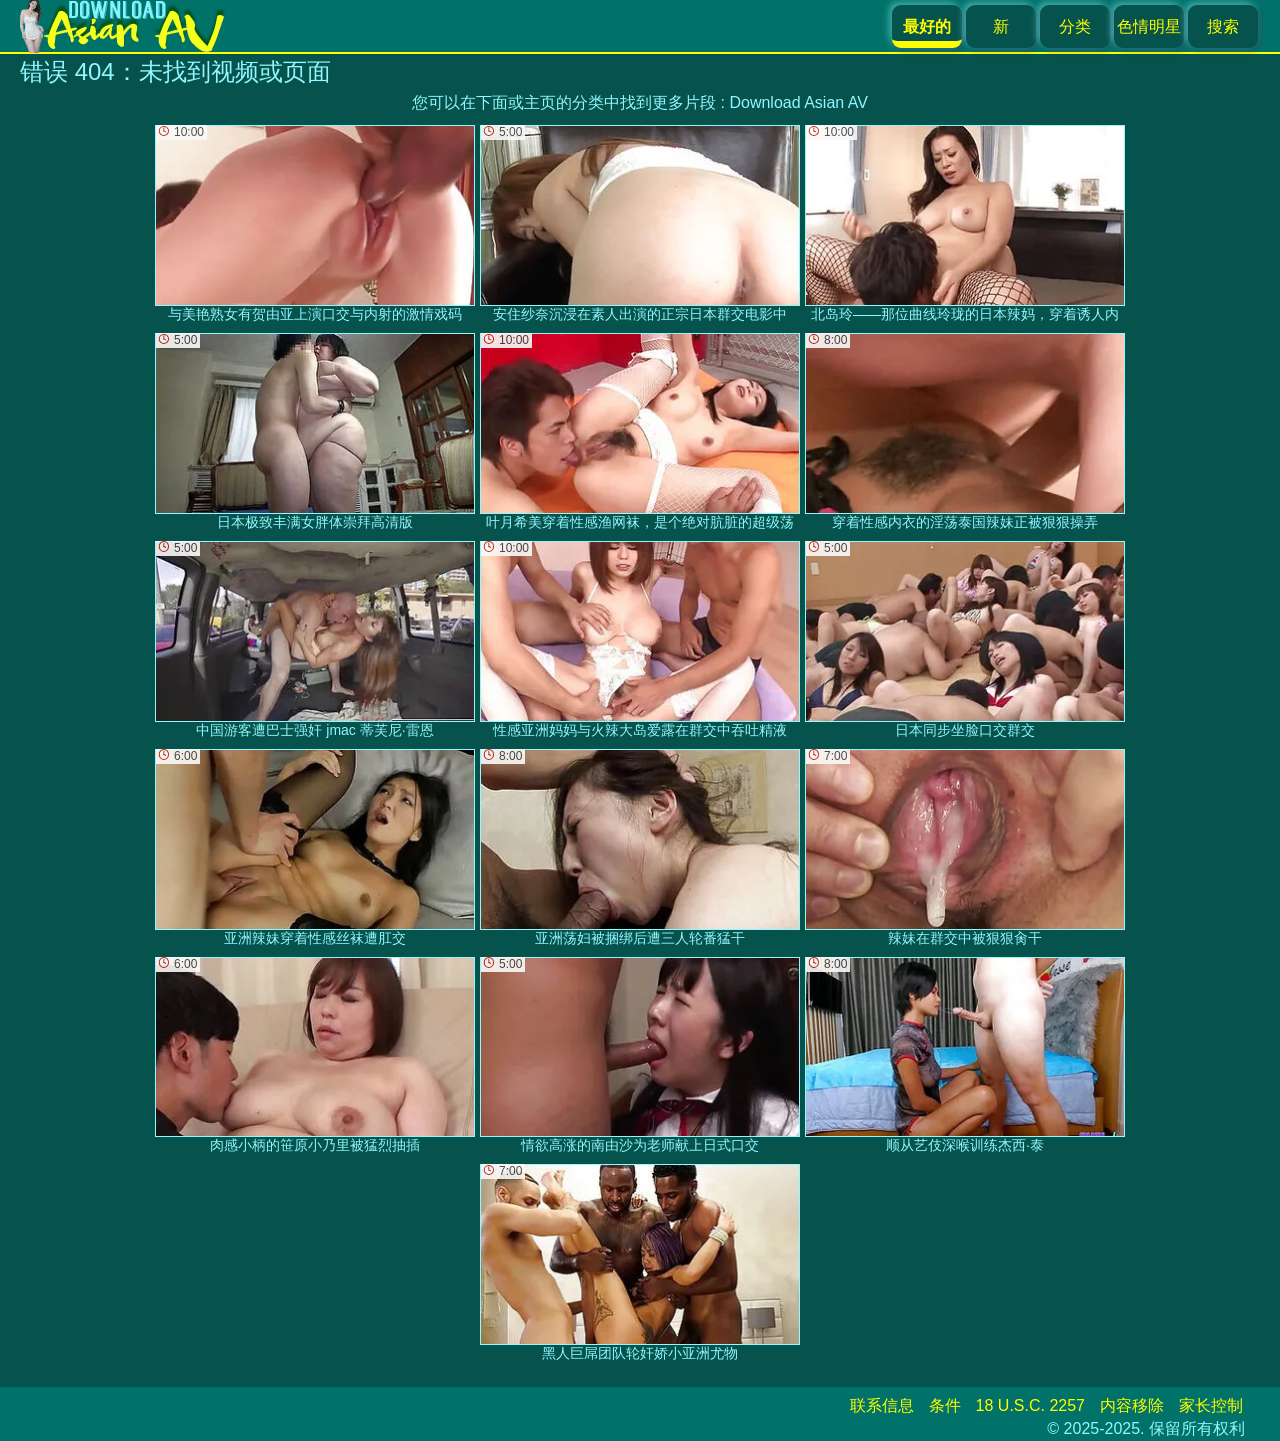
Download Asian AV (798, 102)
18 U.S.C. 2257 (1030, 1405)
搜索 (1223, 26)
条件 (945, 1405)
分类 (1075, 26)
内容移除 (1132, 1405)
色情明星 (1149, 26)
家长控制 (1211, 1405)
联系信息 (882, 1405)
